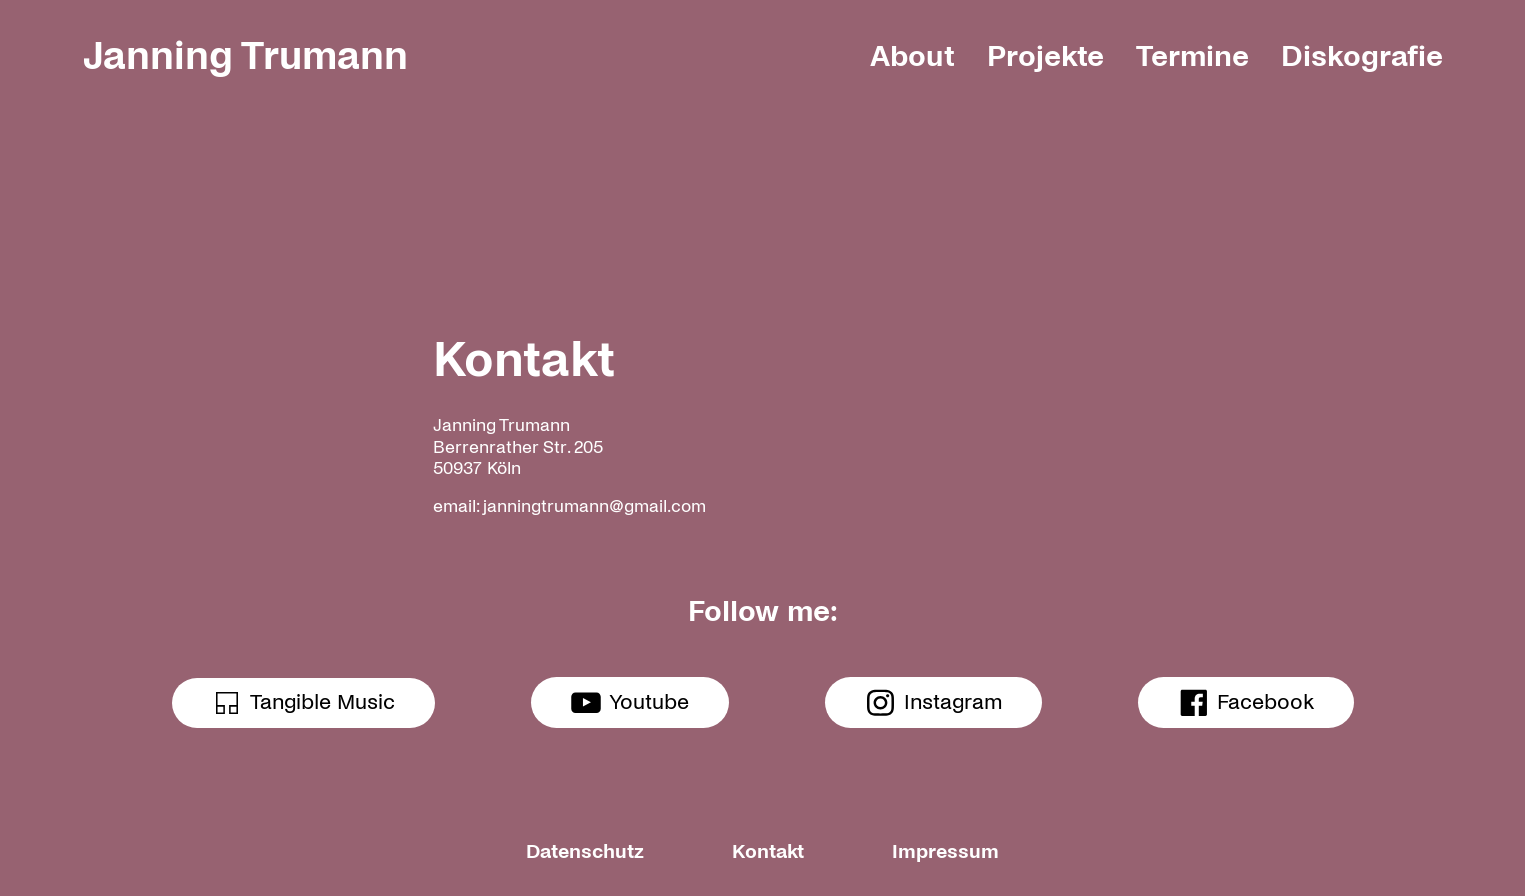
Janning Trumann (245, 56)
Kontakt (768, 851)
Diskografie (1362, 56)
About (912, 56)
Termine (1192, 56)
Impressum (945, 851)
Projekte (1045, 56)
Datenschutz (585, 851)
